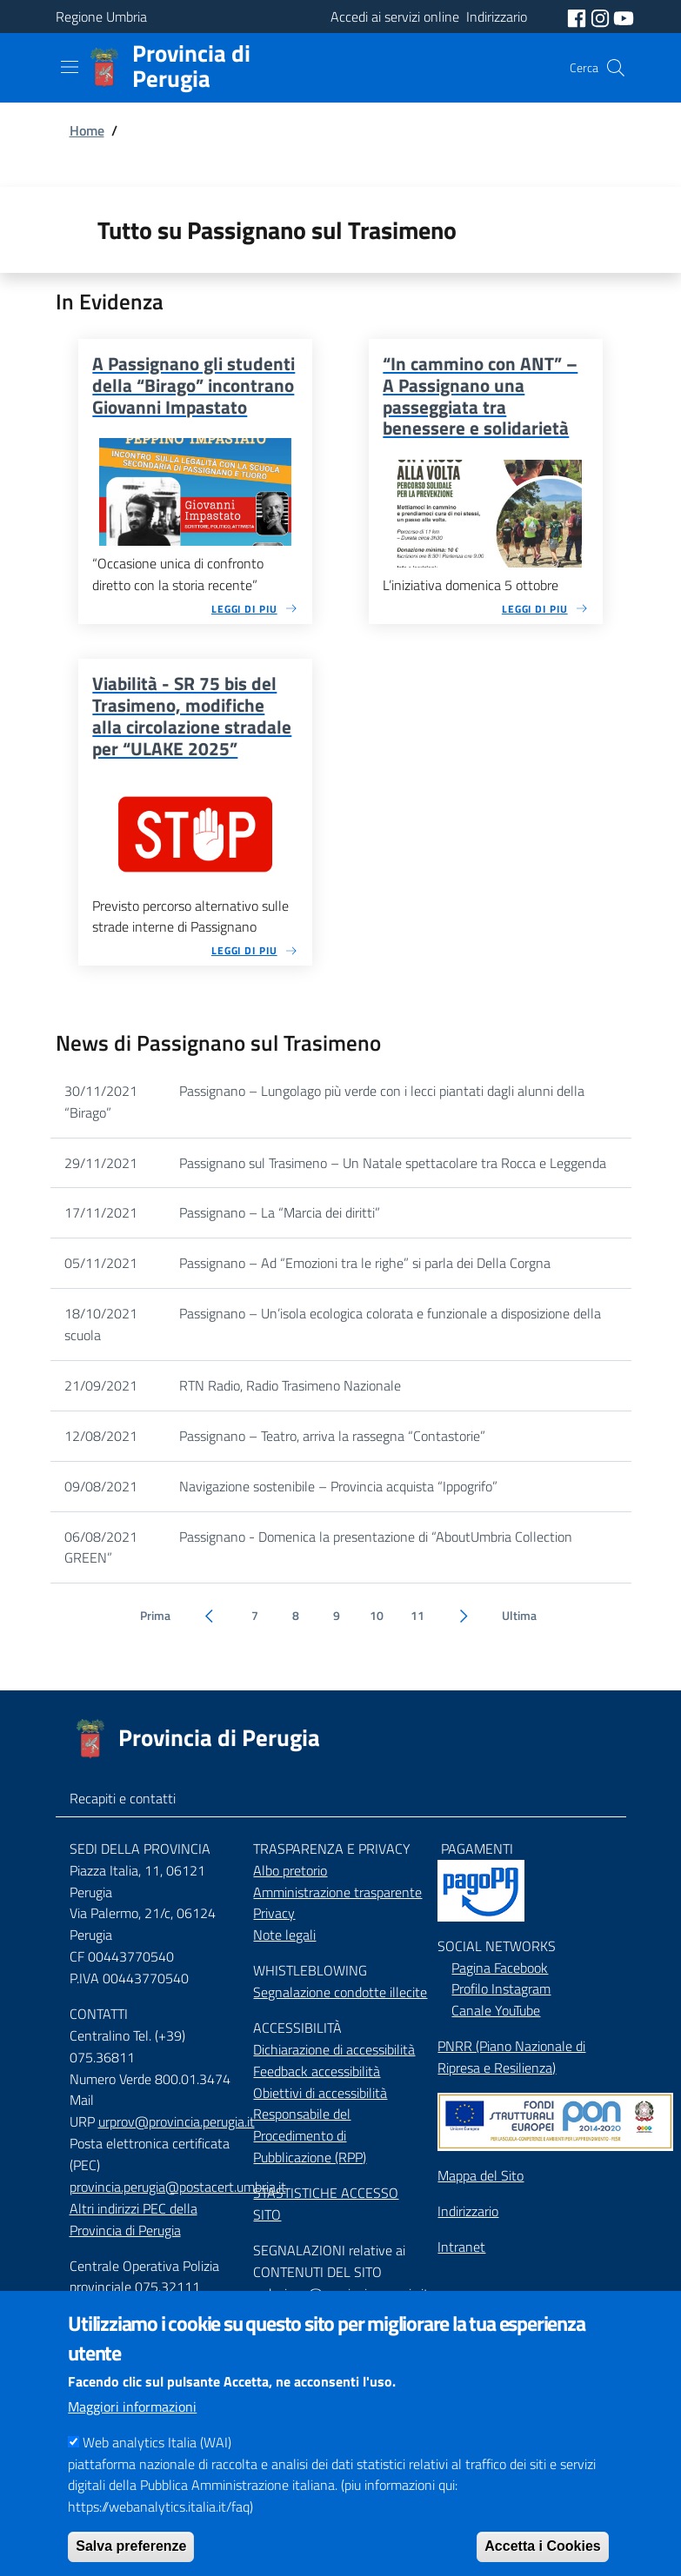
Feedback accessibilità (316, 2071)
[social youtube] (623, 16)
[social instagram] (601, 16)
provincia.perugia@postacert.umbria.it (178, 2186)
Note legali (284, 1934)
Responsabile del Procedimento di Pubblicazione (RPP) (309, 2135)
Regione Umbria (101, 16)
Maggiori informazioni (132, 2432)
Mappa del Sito (480, 2175)
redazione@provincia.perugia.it (341, 2293)
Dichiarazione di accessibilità (334, 2049)
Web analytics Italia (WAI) (157, 2467)
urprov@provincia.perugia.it (176, 2121)
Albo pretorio (290, 1870)
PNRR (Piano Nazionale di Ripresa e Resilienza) (511, 2056)
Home (87, 130)
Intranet (461, 2246)
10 (377, 1615)
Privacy (274, 1912)
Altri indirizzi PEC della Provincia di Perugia (133, 2219)
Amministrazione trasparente (337, 1892)
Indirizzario (467, 2211)
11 (417, 1615)
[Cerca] (615, 67)
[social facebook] (578, 16)
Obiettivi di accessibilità (320, 2092)
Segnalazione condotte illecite (340, 1992)
